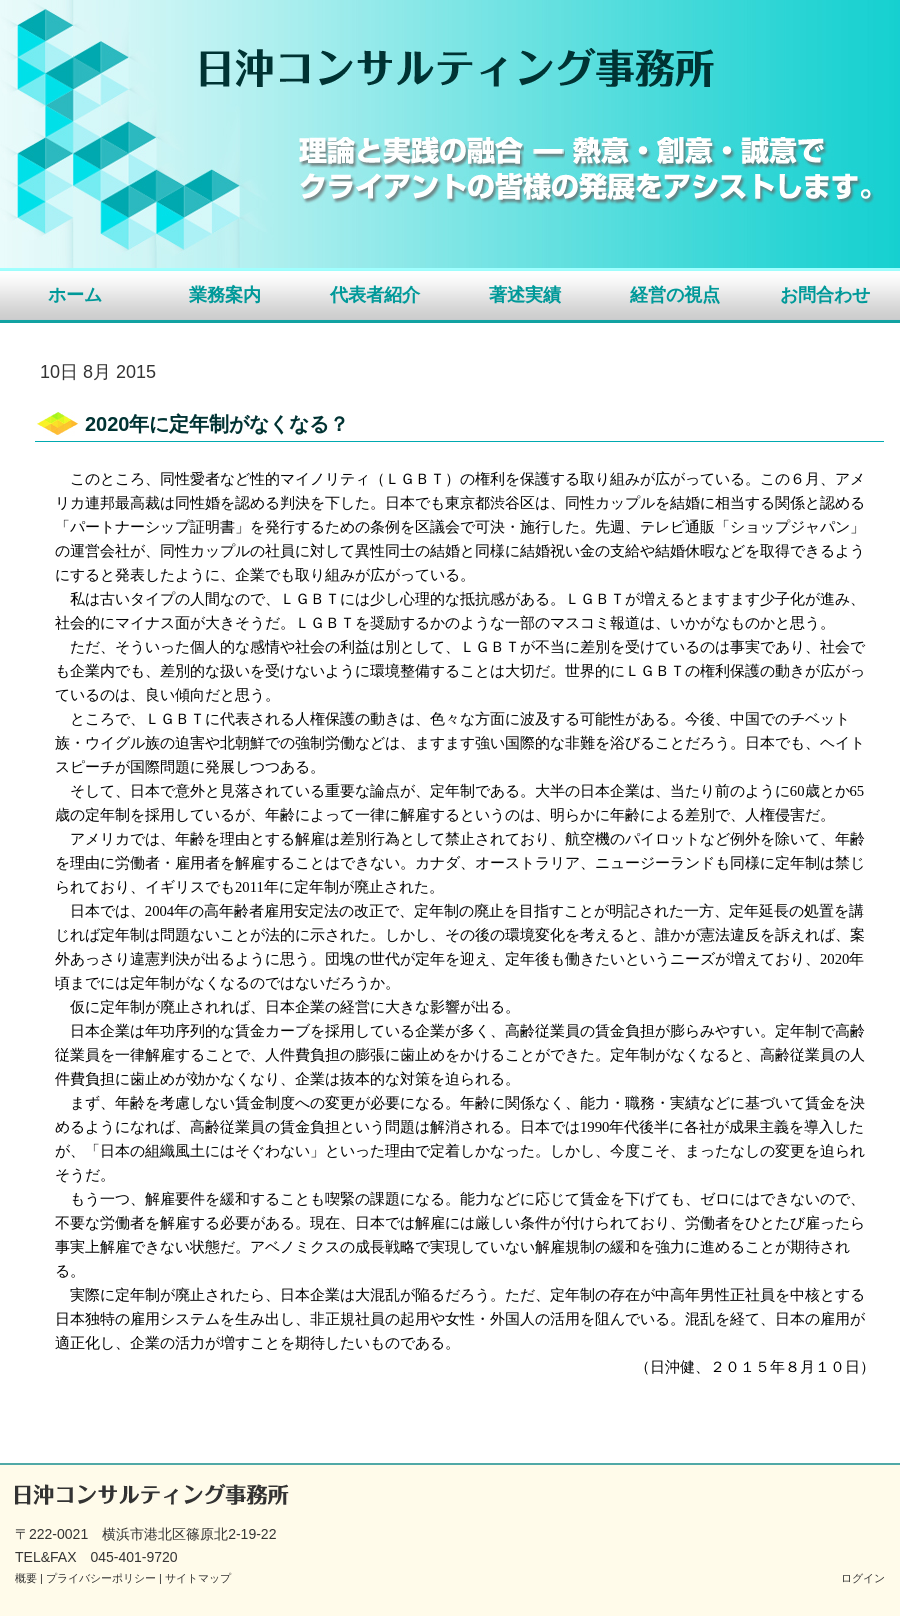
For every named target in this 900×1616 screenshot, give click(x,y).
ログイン (863, 1578)
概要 (26, 1578)
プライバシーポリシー (101, 1578)
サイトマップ (198, 1578)
